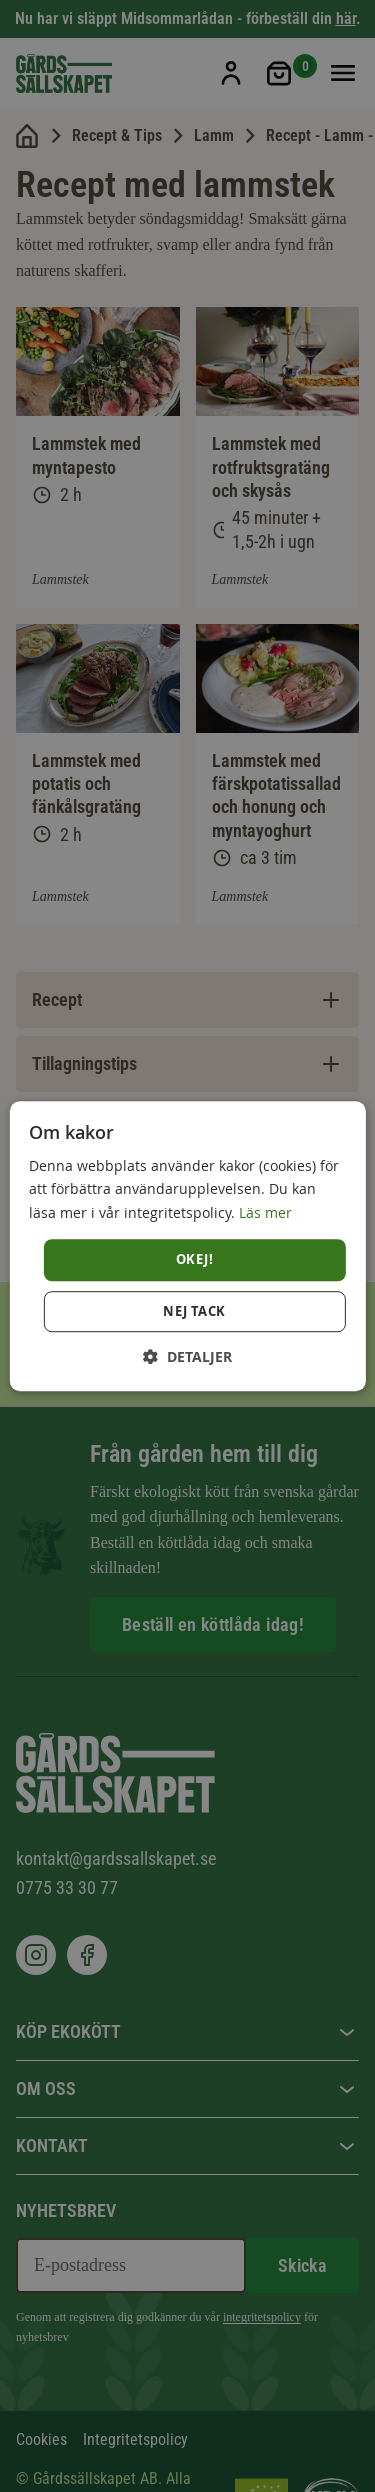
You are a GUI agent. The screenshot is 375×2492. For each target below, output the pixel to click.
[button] (187, 1356)
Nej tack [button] (194, 1311)
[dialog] (187, 1246)
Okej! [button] (194, 1259)
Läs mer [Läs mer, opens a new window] (265, 1212)
